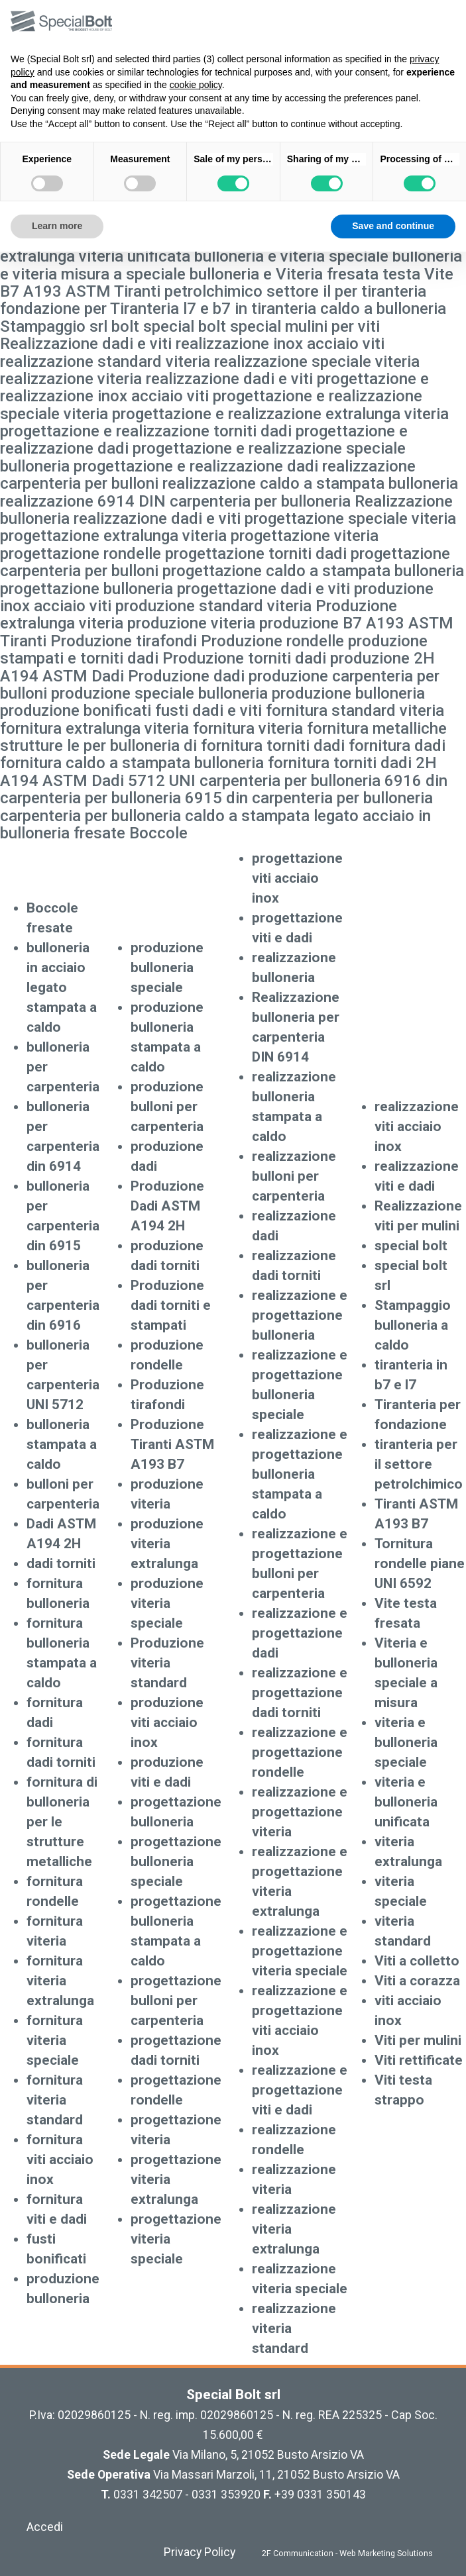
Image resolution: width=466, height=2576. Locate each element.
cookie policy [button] (196, 84)
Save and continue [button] (393, 226)
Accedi (45, 2527)
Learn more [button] (57, 226)
